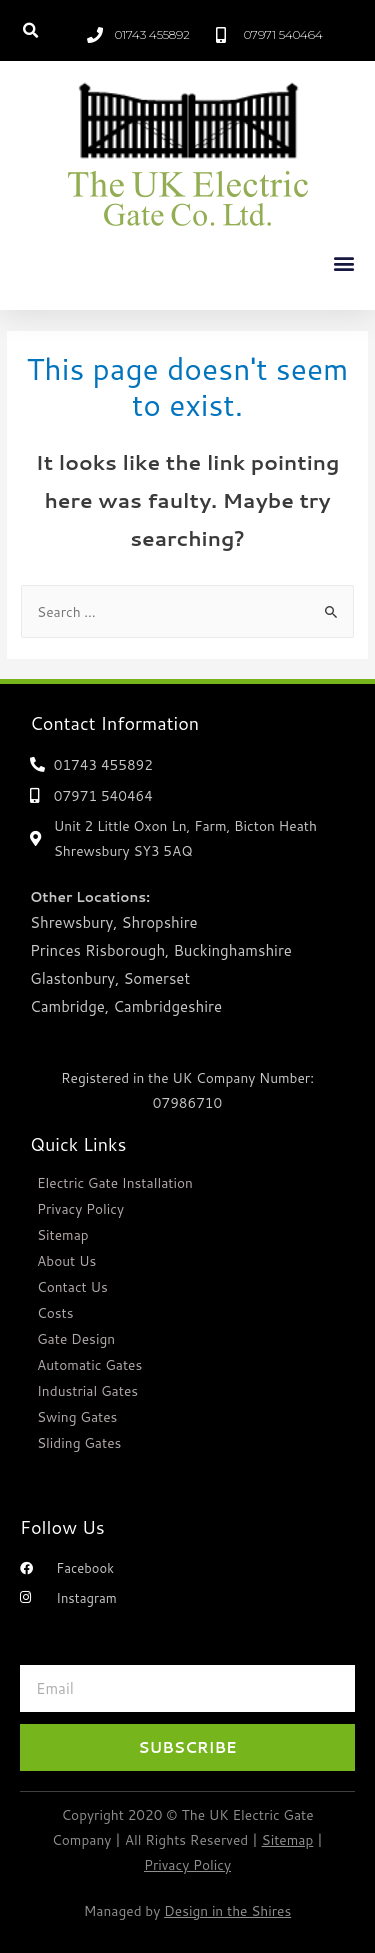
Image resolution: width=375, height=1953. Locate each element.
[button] (30, 30)
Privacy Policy (80, 1208)
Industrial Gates (87, 1390)
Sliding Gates (79, 1442)
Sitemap (63, 1234)
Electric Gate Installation (115, 1182)
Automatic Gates (89, 1364)
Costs (55, 1312)
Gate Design (76, 1338)
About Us (66, 1260)
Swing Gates (77, 1416)
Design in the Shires (227, 1910)
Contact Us (72, 1286)
